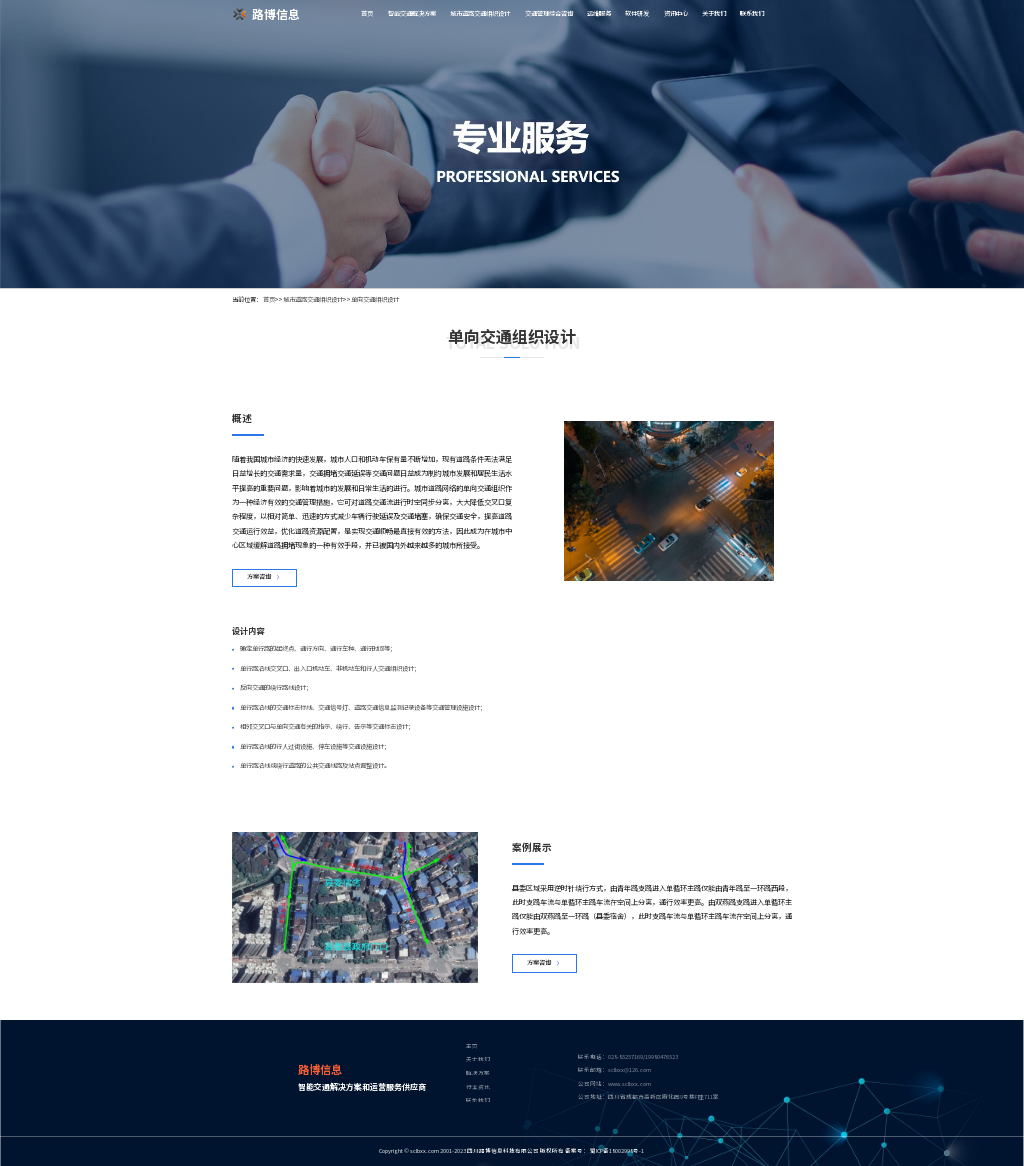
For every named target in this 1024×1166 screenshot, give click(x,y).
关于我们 (714, 13)
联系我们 (752, 13)
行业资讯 (478, 1088)
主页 (472, 1047)
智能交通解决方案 (412, 13)
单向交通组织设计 (375, 299)
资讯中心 (676, 13)
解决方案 (478, 1074)
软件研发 (637, 13)
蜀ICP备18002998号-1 (617, 1151)
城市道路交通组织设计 (480, 13)
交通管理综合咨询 (549, 13)
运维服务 (599, 13)
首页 (367, 13)
